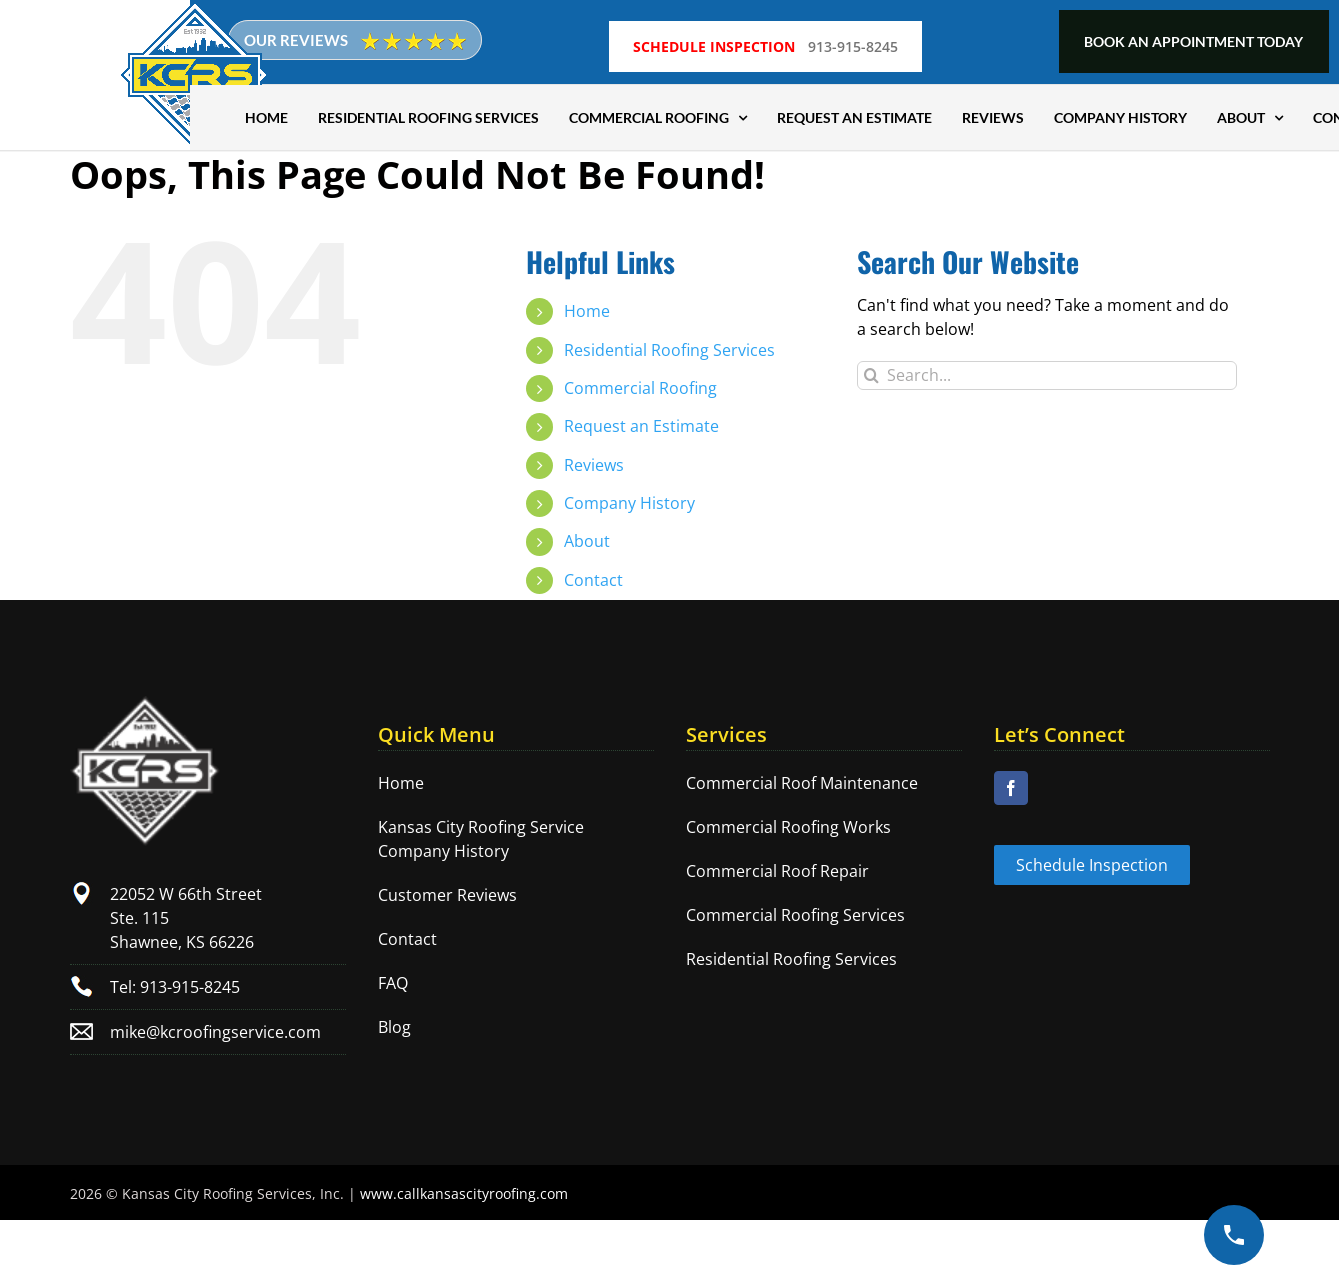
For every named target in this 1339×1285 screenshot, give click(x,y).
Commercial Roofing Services (795, 915)
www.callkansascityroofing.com (464, 1193)
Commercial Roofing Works (788, 827)
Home (587, 311)
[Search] (871, 375)
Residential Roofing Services (669, 350)
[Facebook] (1011, 788)
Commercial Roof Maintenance (802, 783)
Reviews (594, 465)
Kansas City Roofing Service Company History (481, 839)
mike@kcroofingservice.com (215, 1032)
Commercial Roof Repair (777, 871)
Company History (629, 503)
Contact (593, 580)
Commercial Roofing (640, 388)
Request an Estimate (641, 426)
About (587, 541)
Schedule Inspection (1092, 865)
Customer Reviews (447, 895)
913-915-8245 (851, 41)
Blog (394, 1027)
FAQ (393, 983)
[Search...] (1047, 375)
